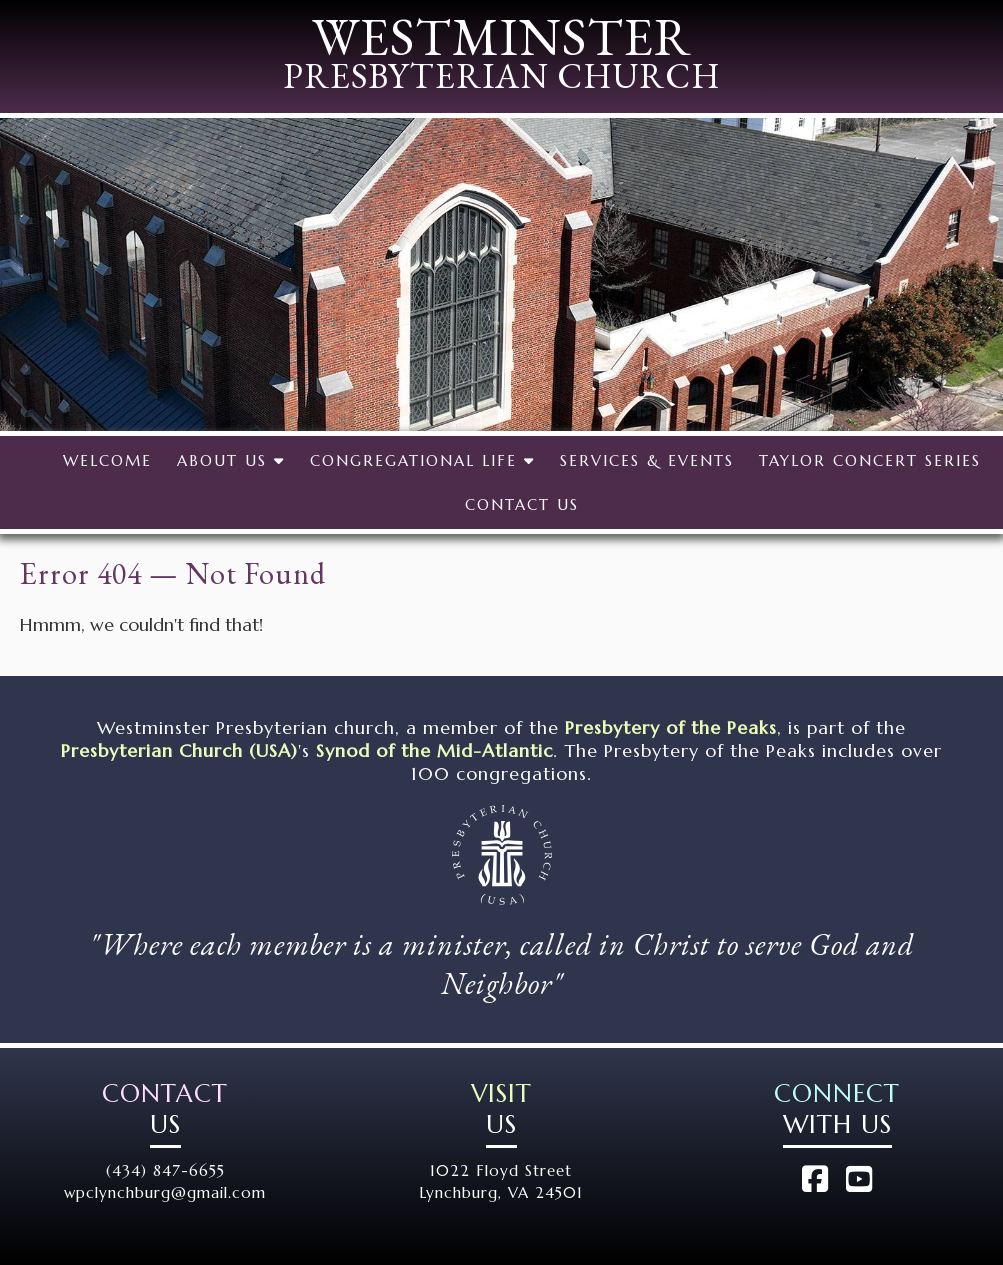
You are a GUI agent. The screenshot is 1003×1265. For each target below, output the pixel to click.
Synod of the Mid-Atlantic (434, 750)
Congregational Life (422, 460)
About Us (231, 460)
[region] (501, 274)
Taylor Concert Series (870, 460)
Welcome (107, 460)
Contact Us (522, 504)
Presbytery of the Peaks (671, 727)
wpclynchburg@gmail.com (165, 1192)
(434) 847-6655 (165, 1170)
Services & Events (647, 460)
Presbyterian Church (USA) (179, 750)
